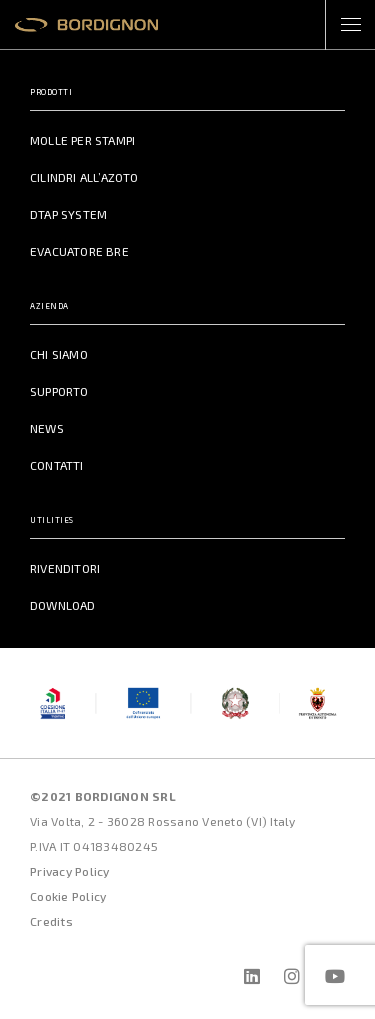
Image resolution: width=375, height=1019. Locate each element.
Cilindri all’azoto (84, 177)
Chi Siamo (59, 354)
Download (63, 605)
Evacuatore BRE (79, 251)
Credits (51, 921)
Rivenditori (65, 568)
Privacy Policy (70, 871)
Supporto (59, 391)
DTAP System (68, 214)
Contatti (57, 465)
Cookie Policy (68, 896)
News (47, 428)
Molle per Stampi (82, 140)
